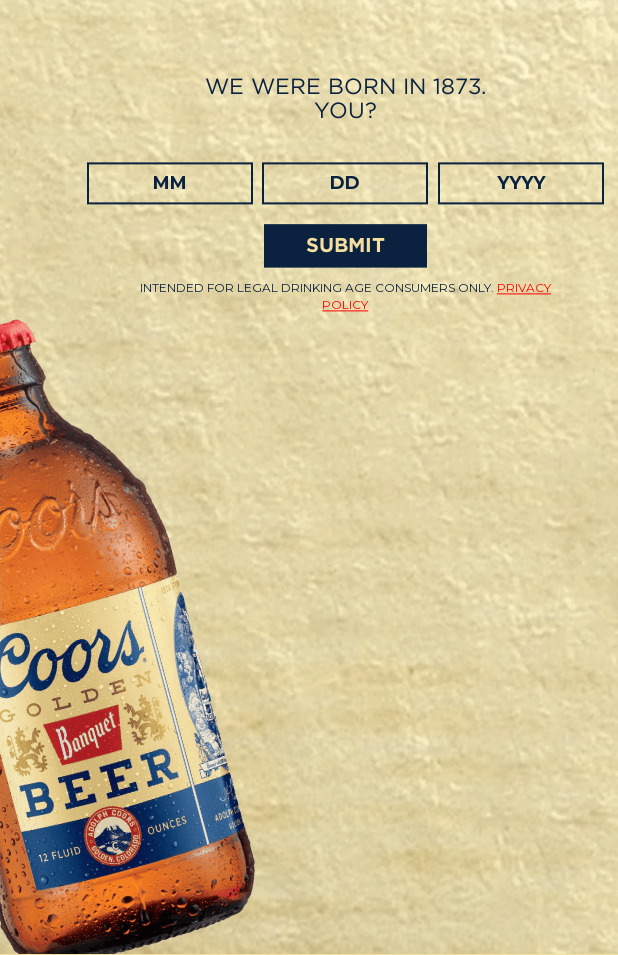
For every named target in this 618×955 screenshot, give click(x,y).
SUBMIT (345, 245)
